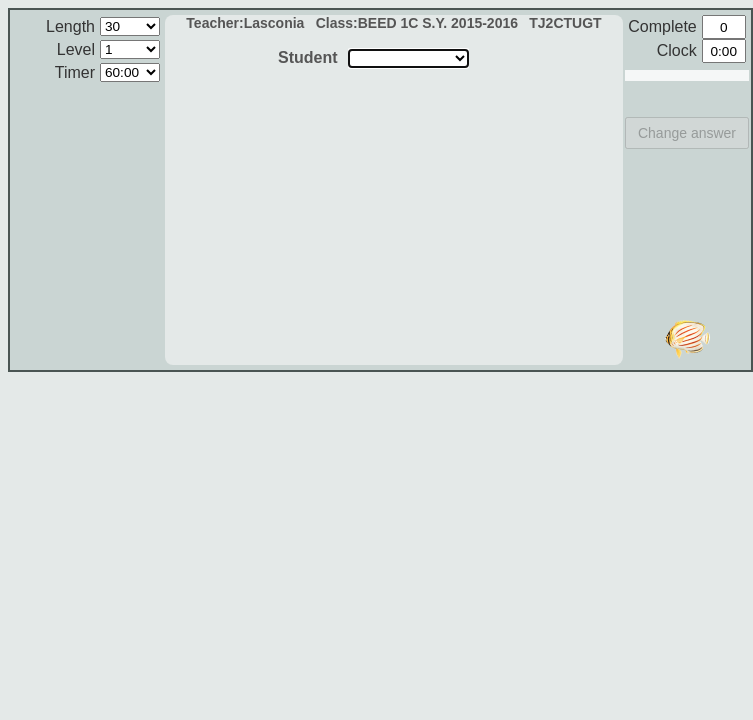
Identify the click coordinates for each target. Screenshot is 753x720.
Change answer (687, 133)
